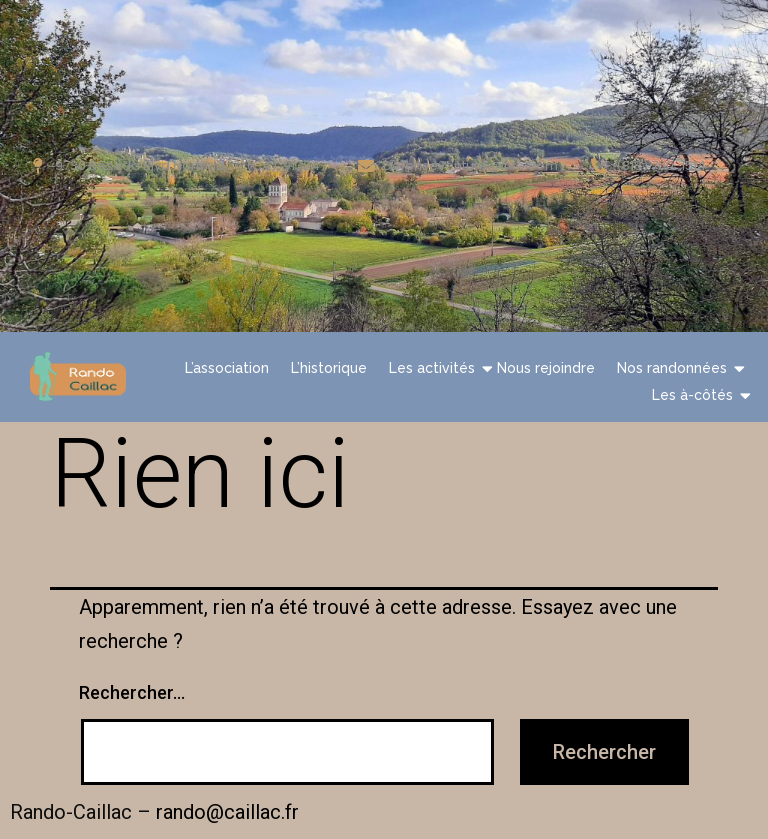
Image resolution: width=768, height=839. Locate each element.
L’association (227, 368)
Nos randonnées (674, 367)
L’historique (329, 368)
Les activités (434, 367)
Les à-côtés (695, 394)
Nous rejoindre (546, 368)
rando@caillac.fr (227, 812)
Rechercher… (132, 692)
